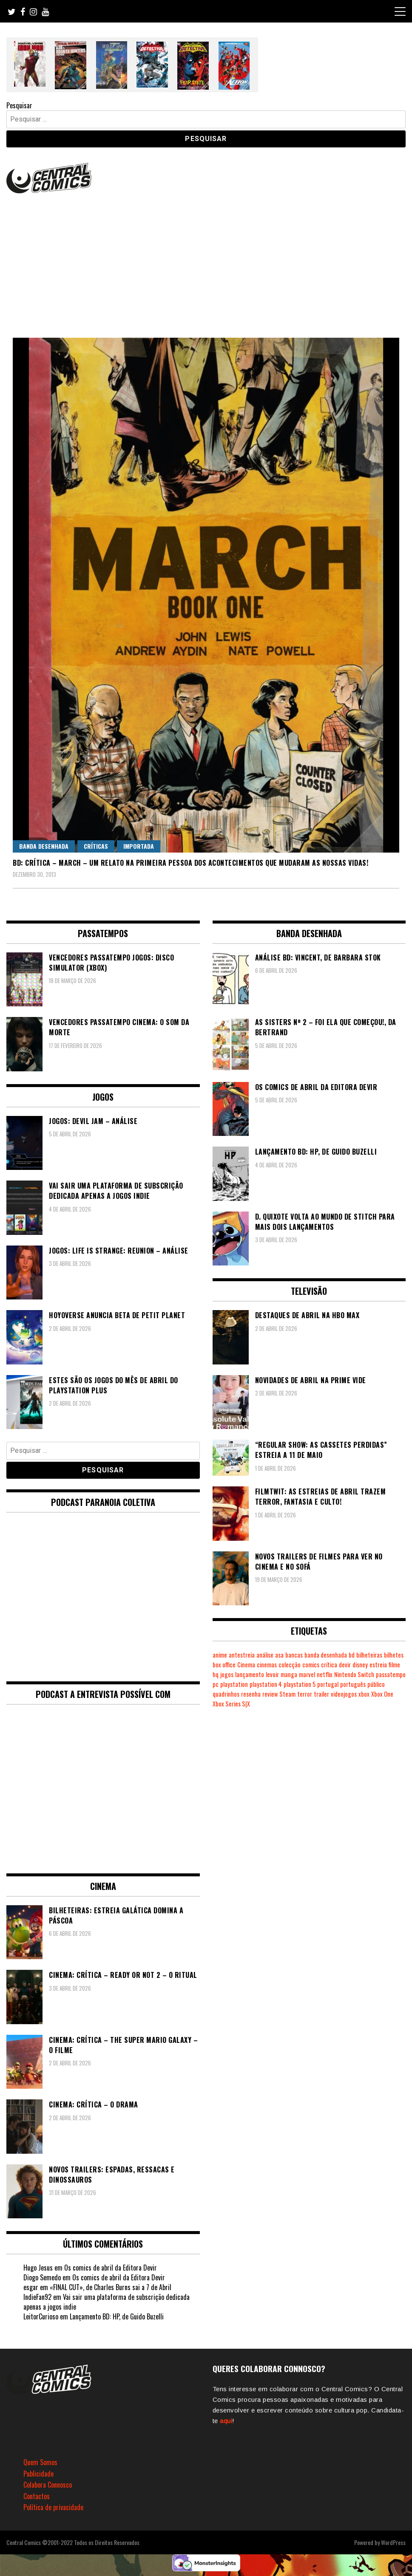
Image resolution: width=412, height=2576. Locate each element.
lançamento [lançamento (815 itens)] (249, 1674)
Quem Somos (40, 2462)
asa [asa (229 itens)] (279, 1654)
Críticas (96, 846)
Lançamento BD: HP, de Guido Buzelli (117, 2316)
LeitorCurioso (40, 2316)
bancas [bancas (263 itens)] (294, 1654)
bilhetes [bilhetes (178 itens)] (393, 1654)
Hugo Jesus (38, 2267)
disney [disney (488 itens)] (360, 1664)
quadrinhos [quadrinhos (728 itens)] (226, 1693)
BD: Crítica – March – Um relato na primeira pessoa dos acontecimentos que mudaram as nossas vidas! (190, 863)
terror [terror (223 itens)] (304, 1693)
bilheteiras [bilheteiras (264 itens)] (369, 1654)
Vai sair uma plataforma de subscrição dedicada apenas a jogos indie (106, 2302)
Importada (138, 846)
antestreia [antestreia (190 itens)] (242, 1654)
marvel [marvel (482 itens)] (307, 1674)
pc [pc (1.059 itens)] (216, 1684)
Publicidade (38, 2474)
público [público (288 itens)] (376, 1684)
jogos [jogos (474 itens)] (226, 1674)
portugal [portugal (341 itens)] (327, 1684)
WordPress (393, 2542)
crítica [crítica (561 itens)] (329, 1664)
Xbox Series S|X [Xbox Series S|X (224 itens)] (231, 1703)
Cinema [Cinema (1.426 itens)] (246, 1664)
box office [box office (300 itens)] (224, 1664)
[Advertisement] (206, 259)
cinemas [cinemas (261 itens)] (267, 1664)
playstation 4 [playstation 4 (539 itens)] (266, 1684)
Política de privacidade (53, 2507)
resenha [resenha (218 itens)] (251, 1693)
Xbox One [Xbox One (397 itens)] (382, 1693)
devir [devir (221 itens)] (345, 1664)
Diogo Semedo (42, 2277)
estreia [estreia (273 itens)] (378, 1664)
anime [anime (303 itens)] (220, 1654)
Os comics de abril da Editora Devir (110, 2267)
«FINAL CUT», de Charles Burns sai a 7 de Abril (110, 2287)
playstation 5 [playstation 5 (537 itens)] (299, 1684)
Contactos (36, 2496)
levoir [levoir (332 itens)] (272, 1674)
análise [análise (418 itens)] (264, 1654)
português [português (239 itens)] (353, 1684)
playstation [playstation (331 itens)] (234, 1684)
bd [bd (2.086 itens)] (352, 1654)
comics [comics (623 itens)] (310, 1664)
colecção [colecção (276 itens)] (289, 1664)
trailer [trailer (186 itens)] (321, 1693)
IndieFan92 (37, 2297)
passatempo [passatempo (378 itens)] (391, 1674)
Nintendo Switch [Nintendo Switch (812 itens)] (354, 1674)
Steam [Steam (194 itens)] (287, 1693)
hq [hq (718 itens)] (216, 1674)
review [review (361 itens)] (270, 1693)
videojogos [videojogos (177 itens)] (344, 1693)
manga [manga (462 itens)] (289, 1674)
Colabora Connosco (47, 2485)
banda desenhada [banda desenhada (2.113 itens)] (325, 1654)
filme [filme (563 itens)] (394, 1664)
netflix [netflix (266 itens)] (324, 1674)
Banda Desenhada (43, 846)
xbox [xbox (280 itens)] (363, 1693)
